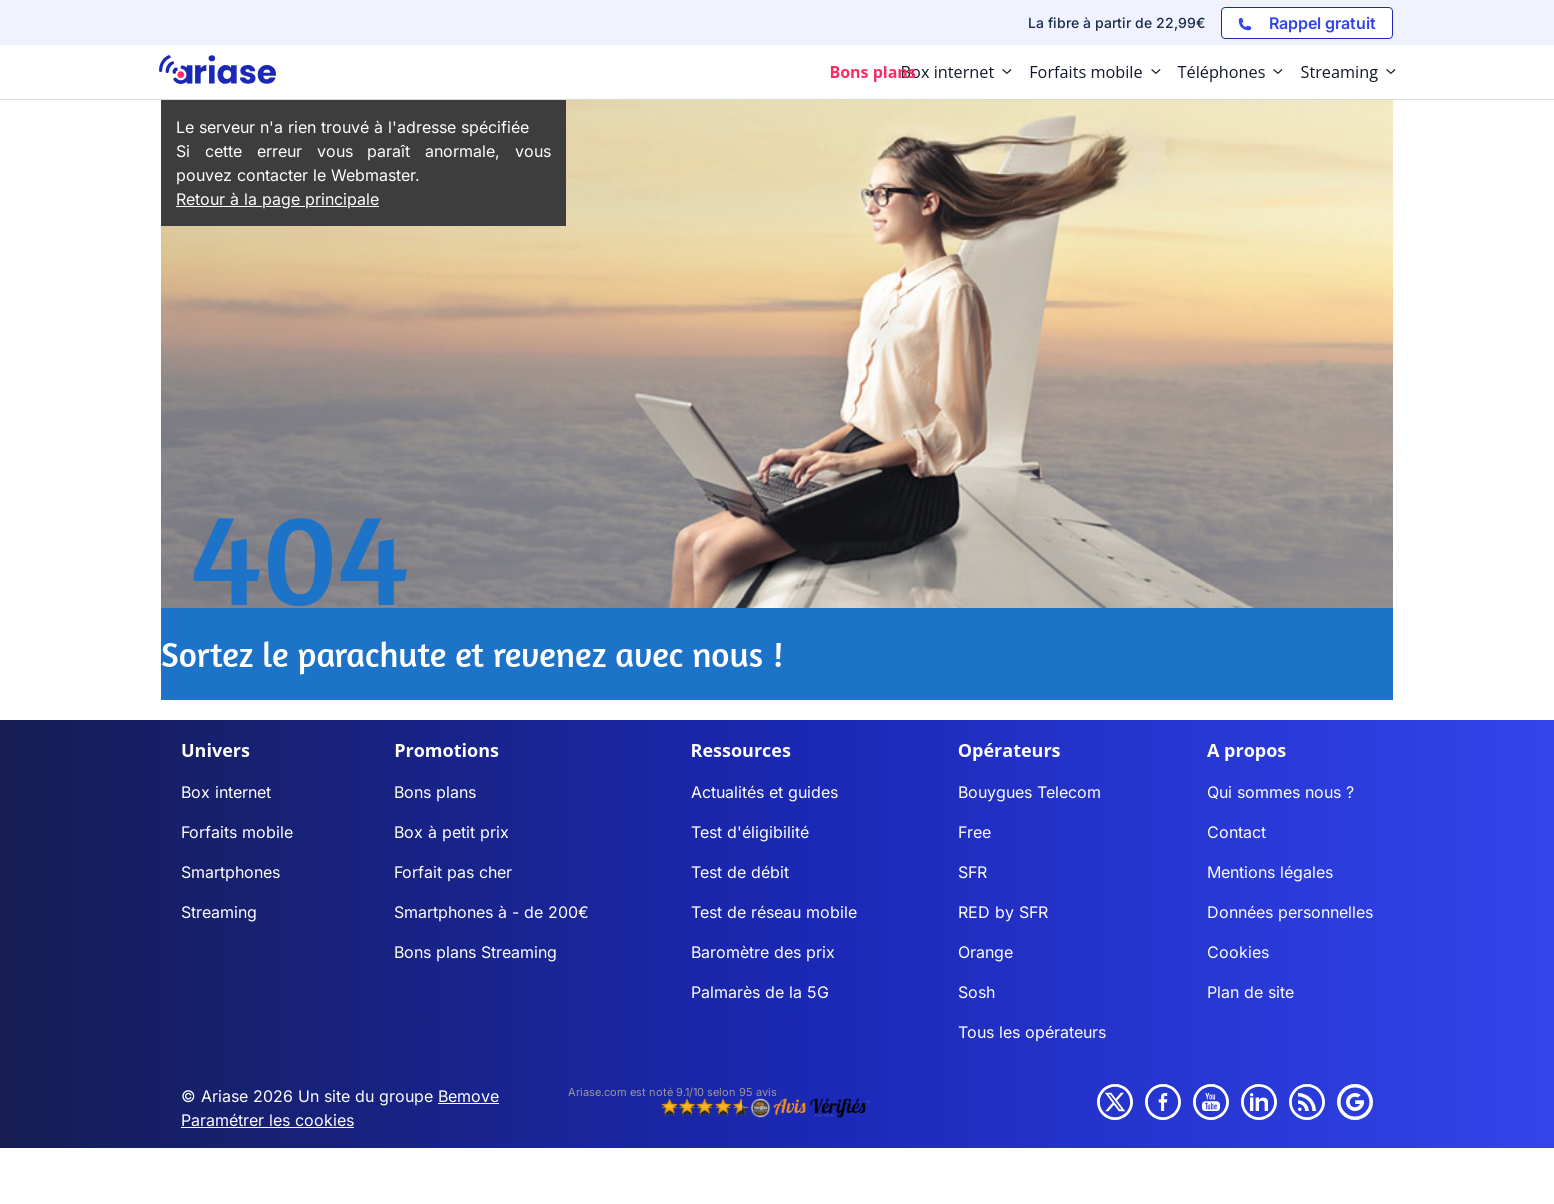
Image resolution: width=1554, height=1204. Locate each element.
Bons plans (435, 792)
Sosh (976, 992)
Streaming (219, 912)
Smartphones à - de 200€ (491, 912)
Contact (1236, 832)
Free (974, 832)
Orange (985, 952)
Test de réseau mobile (774, 912)
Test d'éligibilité (750, 832)
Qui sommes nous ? (1280, 792)
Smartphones (230, 872)
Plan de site (1250, 992)
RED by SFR (1003, 912)
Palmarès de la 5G (760, 992)
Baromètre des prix (763, 952)
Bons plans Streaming (475, 952)
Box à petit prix (451, 832)
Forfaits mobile (237, 832)
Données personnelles (1290, 912)
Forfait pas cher (453, 872)
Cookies (1238, 952)
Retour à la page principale (277, 199)
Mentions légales (1270, 872)
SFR (972, 872)
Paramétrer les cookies (267, 1120)
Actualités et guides (764, 792)
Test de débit (740, 872)
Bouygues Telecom (1029, 792)
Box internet (226, 792)
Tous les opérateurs (1032, 1032)
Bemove (468, 1096)
